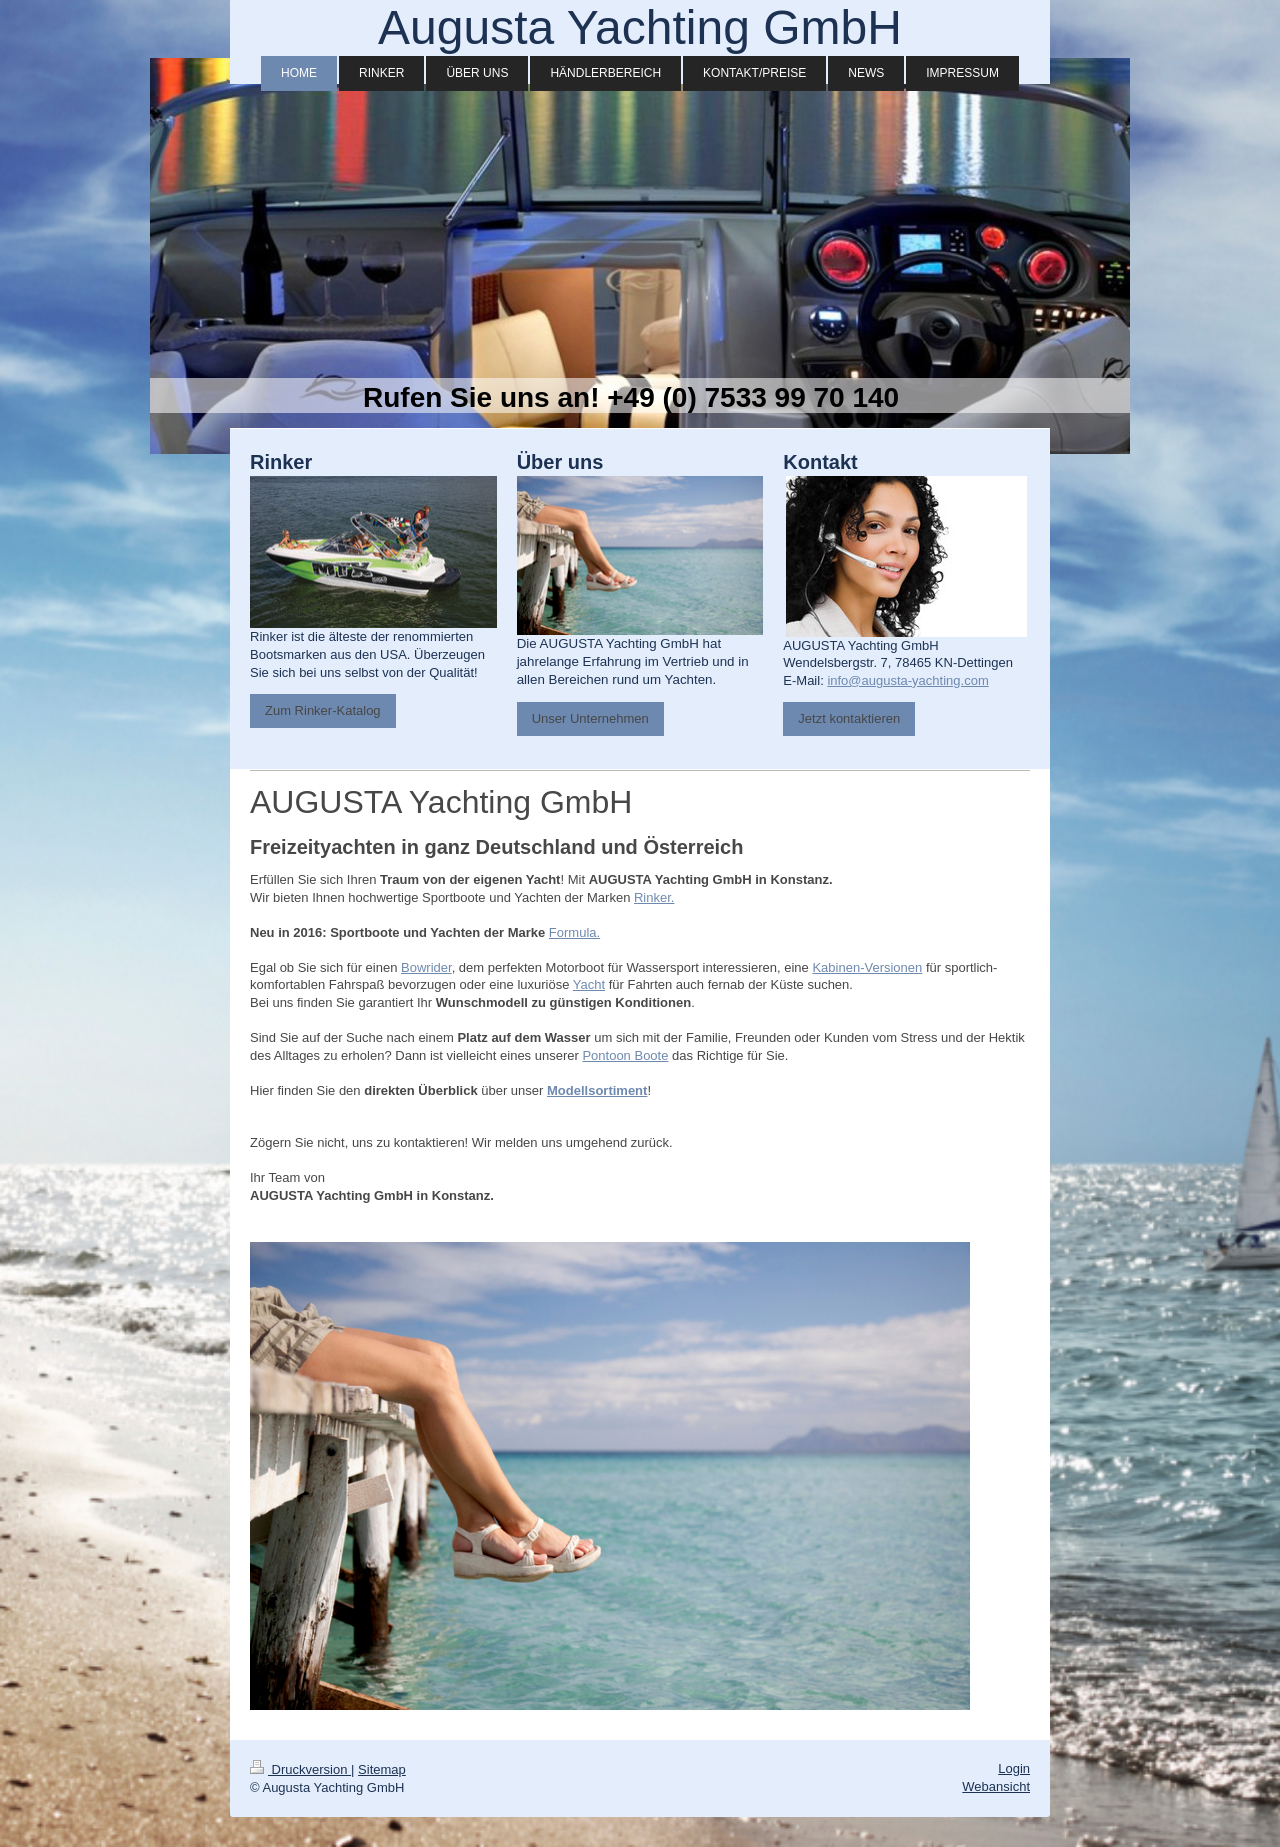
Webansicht (996, 1786)
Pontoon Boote (625, 1055)
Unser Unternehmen (590, 718)
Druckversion (300, 1769)
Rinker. (654, 897)
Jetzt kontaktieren (849, 718)
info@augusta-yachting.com (907, 680)
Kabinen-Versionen (867, 967)
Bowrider (426, 967)
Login (1014, 1768)
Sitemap (382, 1769)
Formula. (574, 932)
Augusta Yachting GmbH (640, 27)
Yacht (589, 984)
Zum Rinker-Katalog (323, 710)
